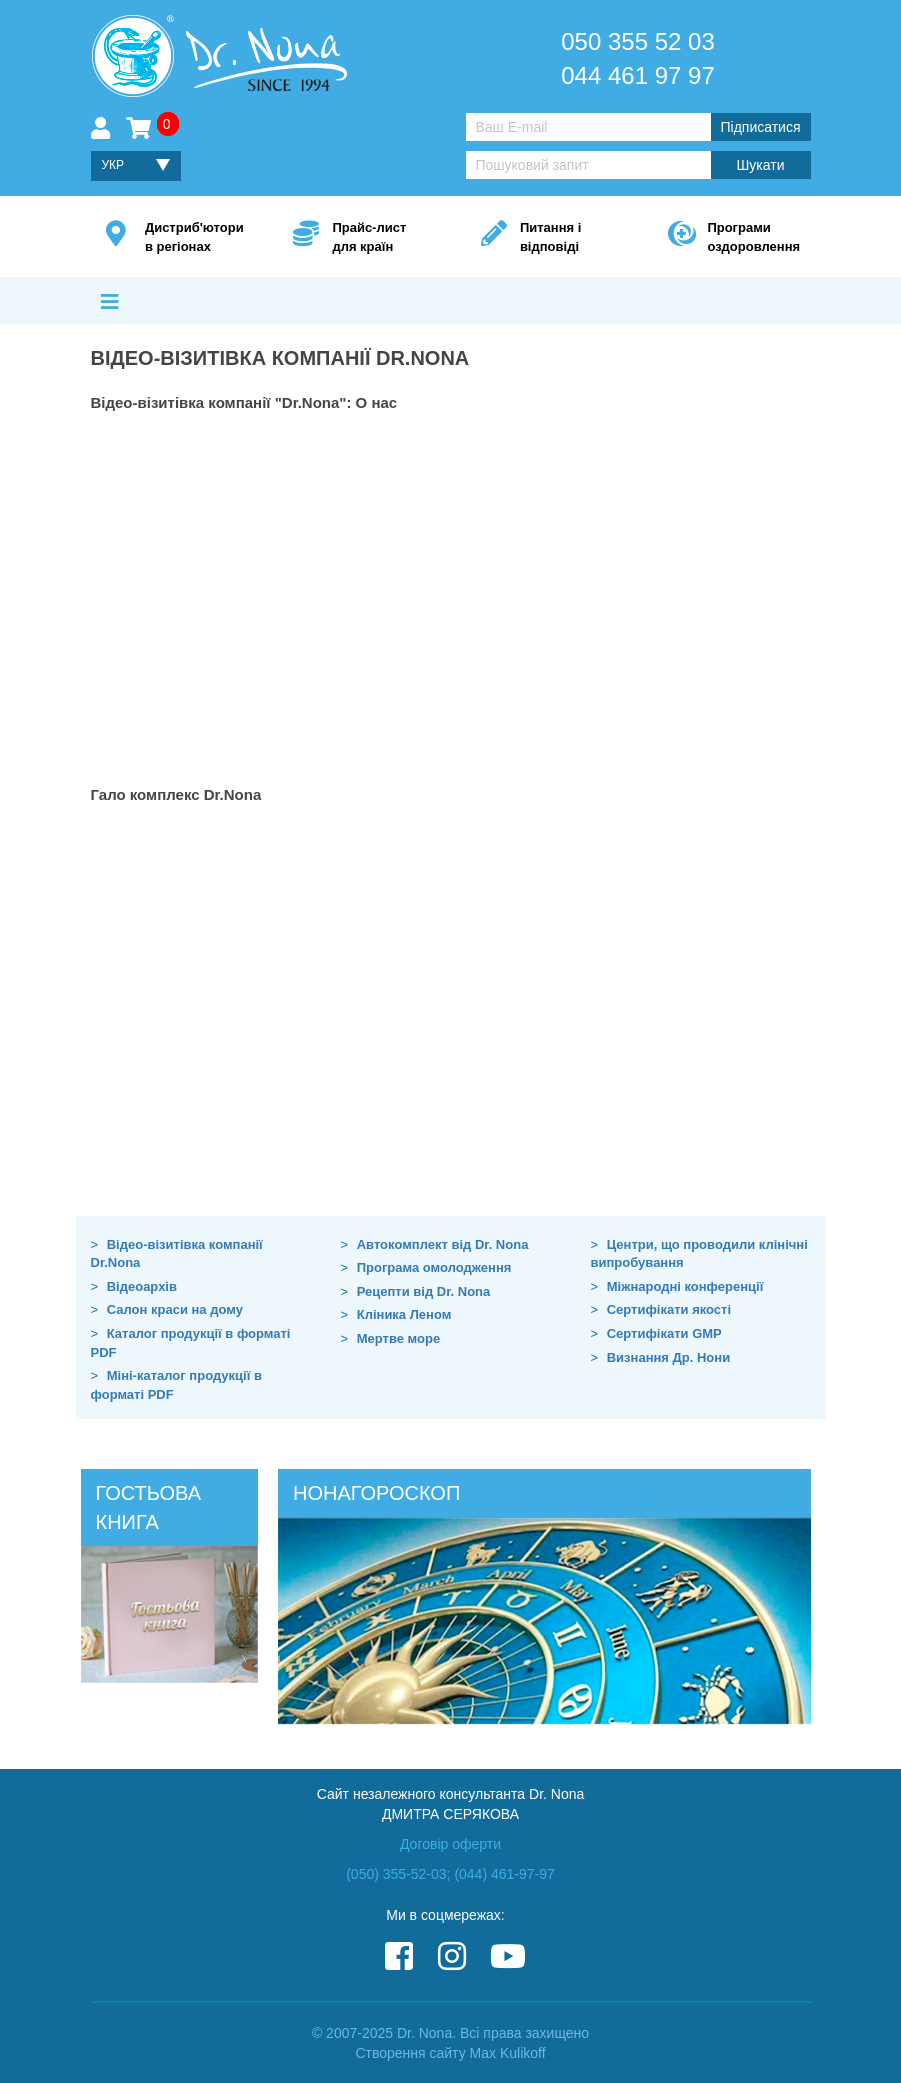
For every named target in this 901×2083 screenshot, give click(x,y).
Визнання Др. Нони (668, 1357)
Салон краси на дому (175, 1309)
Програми (751, 238)
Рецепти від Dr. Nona (424, 1291)
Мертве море (398, 1338)
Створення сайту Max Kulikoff (450, 2053)
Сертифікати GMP (664, 1333)
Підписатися (760, 127)
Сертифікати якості (669, 1309)
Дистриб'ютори (194, 238)
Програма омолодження (434, 1267)
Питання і (564, 238)
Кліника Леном (404, 1314)
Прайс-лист (376, 238)
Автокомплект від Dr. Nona (443, 1244)
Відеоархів (142, 1286)
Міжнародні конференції (685, 1286)
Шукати (761, 165)
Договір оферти (450, 1844)
